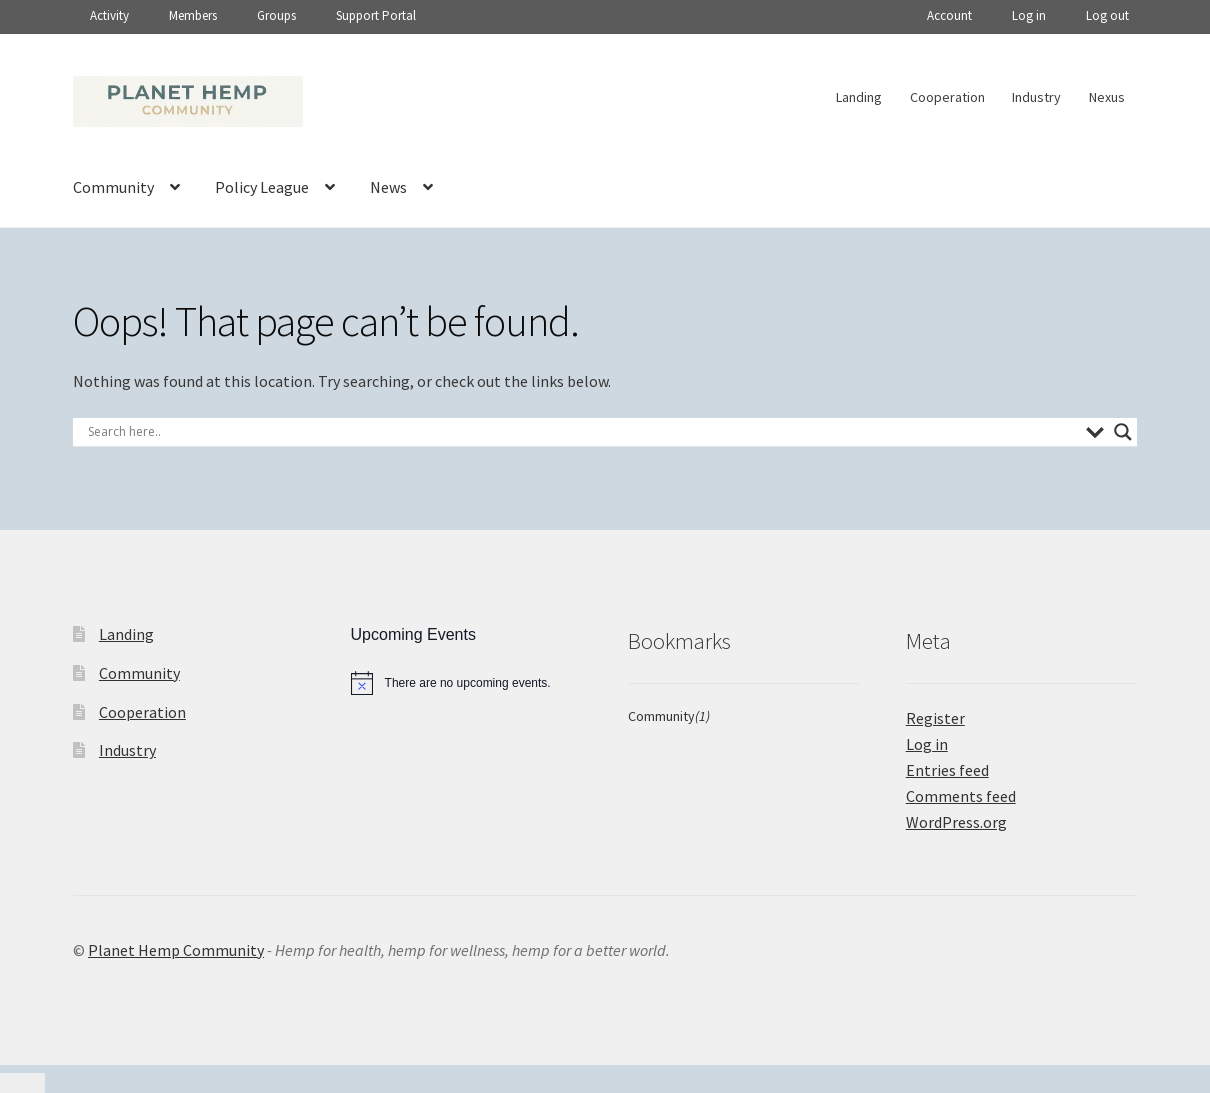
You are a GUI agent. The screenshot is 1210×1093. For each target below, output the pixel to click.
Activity (109, 15)
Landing (859, 97)
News (388, 187)
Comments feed (961, 796)
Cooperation (947, 97)
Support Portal (376, 15)
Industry (1036, 97)
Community (113, 187)
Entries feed (947, 770)
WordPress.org (956, 822)
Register (935, 718)
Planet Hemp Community (176, 950)
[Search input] (582, 432)
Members (193, 15)
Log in (1029, 15)
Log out (1107, 15)
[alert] (466, 683)
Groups (276, 15)
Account (949, 15)
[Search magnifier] (1123, 432)
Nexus (1107, 97)
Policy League (262, 187)
